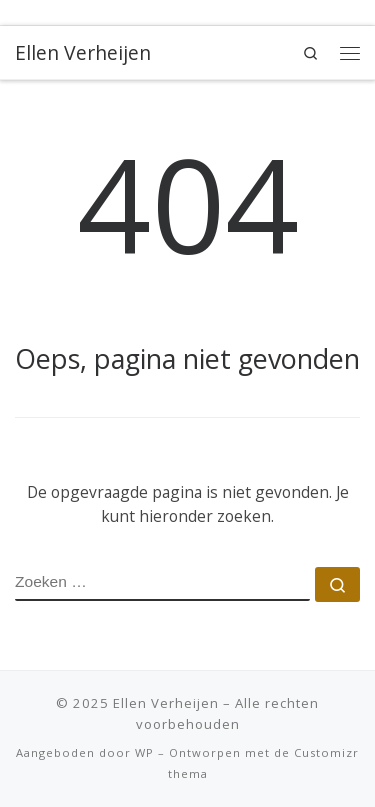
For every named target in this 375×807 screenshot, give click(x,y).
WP (144, 752)
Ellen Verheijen (166, 703)
